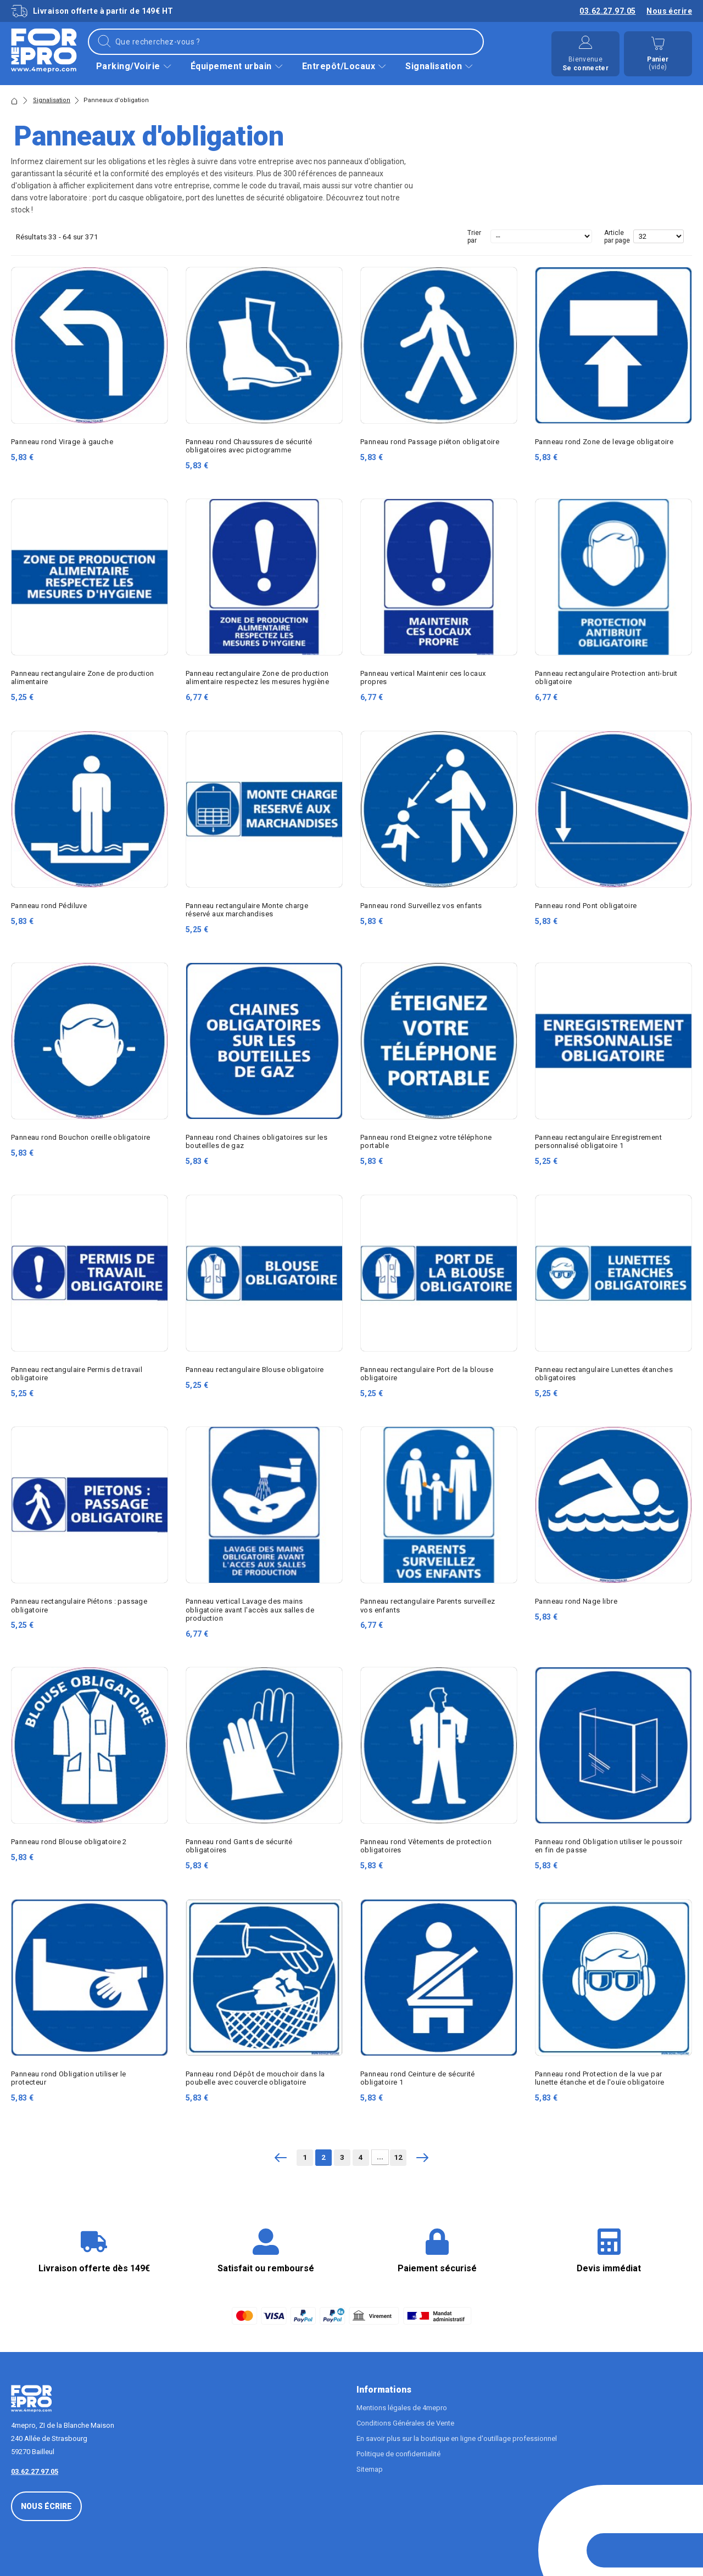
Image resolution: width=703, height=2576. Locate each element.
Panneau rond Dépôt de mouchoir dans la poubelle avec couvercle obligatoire (255, 2078)
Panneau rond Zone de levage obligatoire (604, 442)
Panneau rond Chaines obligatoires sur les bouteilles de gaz (256, 1141)
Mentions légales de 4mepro (401, 2408)
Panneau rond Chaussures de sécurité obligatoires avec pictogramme (249, 446)
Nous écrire (669, 11)
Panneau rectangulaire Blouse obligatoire (255, 1369)
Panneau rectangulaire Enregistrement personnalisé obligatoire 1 (598, 1141)
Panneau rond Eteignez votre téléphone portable (426, 1141)
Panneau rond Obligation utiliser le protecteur (68, 2078)
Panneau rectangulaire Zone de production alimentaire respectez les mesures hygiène (257, 677)
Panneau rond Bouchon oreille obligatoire (80, 1137)
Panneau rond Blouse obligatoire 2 (69, 1842)
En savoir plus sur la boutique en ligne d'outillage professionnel (456, 2438)
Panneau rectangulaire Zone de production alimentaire (82, 677)
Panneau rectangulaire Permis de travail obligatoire (76, 1373)
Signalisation (440, 66)
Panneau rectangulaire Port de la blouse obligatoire (426, 1373)
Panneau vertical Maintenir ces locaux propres (423, 677)
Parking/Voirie (135, 66)
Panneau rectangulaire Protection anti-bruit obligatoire (606, 677)
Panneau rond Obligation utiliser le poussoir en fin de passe (608, 1846)
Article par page (617, 236)
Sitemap (369, 2469)
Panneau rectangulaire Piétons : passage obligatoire (79, 1605)
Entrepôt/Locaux (345, 66)
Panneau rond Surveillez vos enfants (421, 905)
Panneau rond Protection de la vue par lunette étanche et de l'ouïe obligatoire (600, 2078)
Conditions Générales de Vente (405, 2423)
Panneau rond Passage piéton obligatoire (429, 442)
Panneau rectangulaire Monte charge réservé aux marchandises (247, 909)
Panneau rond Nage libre (576, 1601)
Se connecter (585, 68)
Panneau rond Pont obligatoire (586, 905)
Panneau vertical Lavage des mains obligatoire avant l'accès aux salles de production (250, 1609)
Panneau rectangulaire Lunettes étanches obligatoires (604, 1373)
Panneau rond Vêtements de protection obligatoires (426, 1846)
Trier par (474, 236)
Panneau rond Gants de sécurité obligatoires (239, 1846)
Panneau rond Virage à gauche (62, 442)
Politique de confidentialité (398, 2454)
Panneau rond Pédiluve (49, 905)
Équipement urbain (238, 66)
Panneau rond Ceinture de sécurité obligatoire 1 (417, 2078)
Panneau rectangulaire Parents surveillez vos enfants (427, 1605)
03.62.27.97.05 (607, 11)
